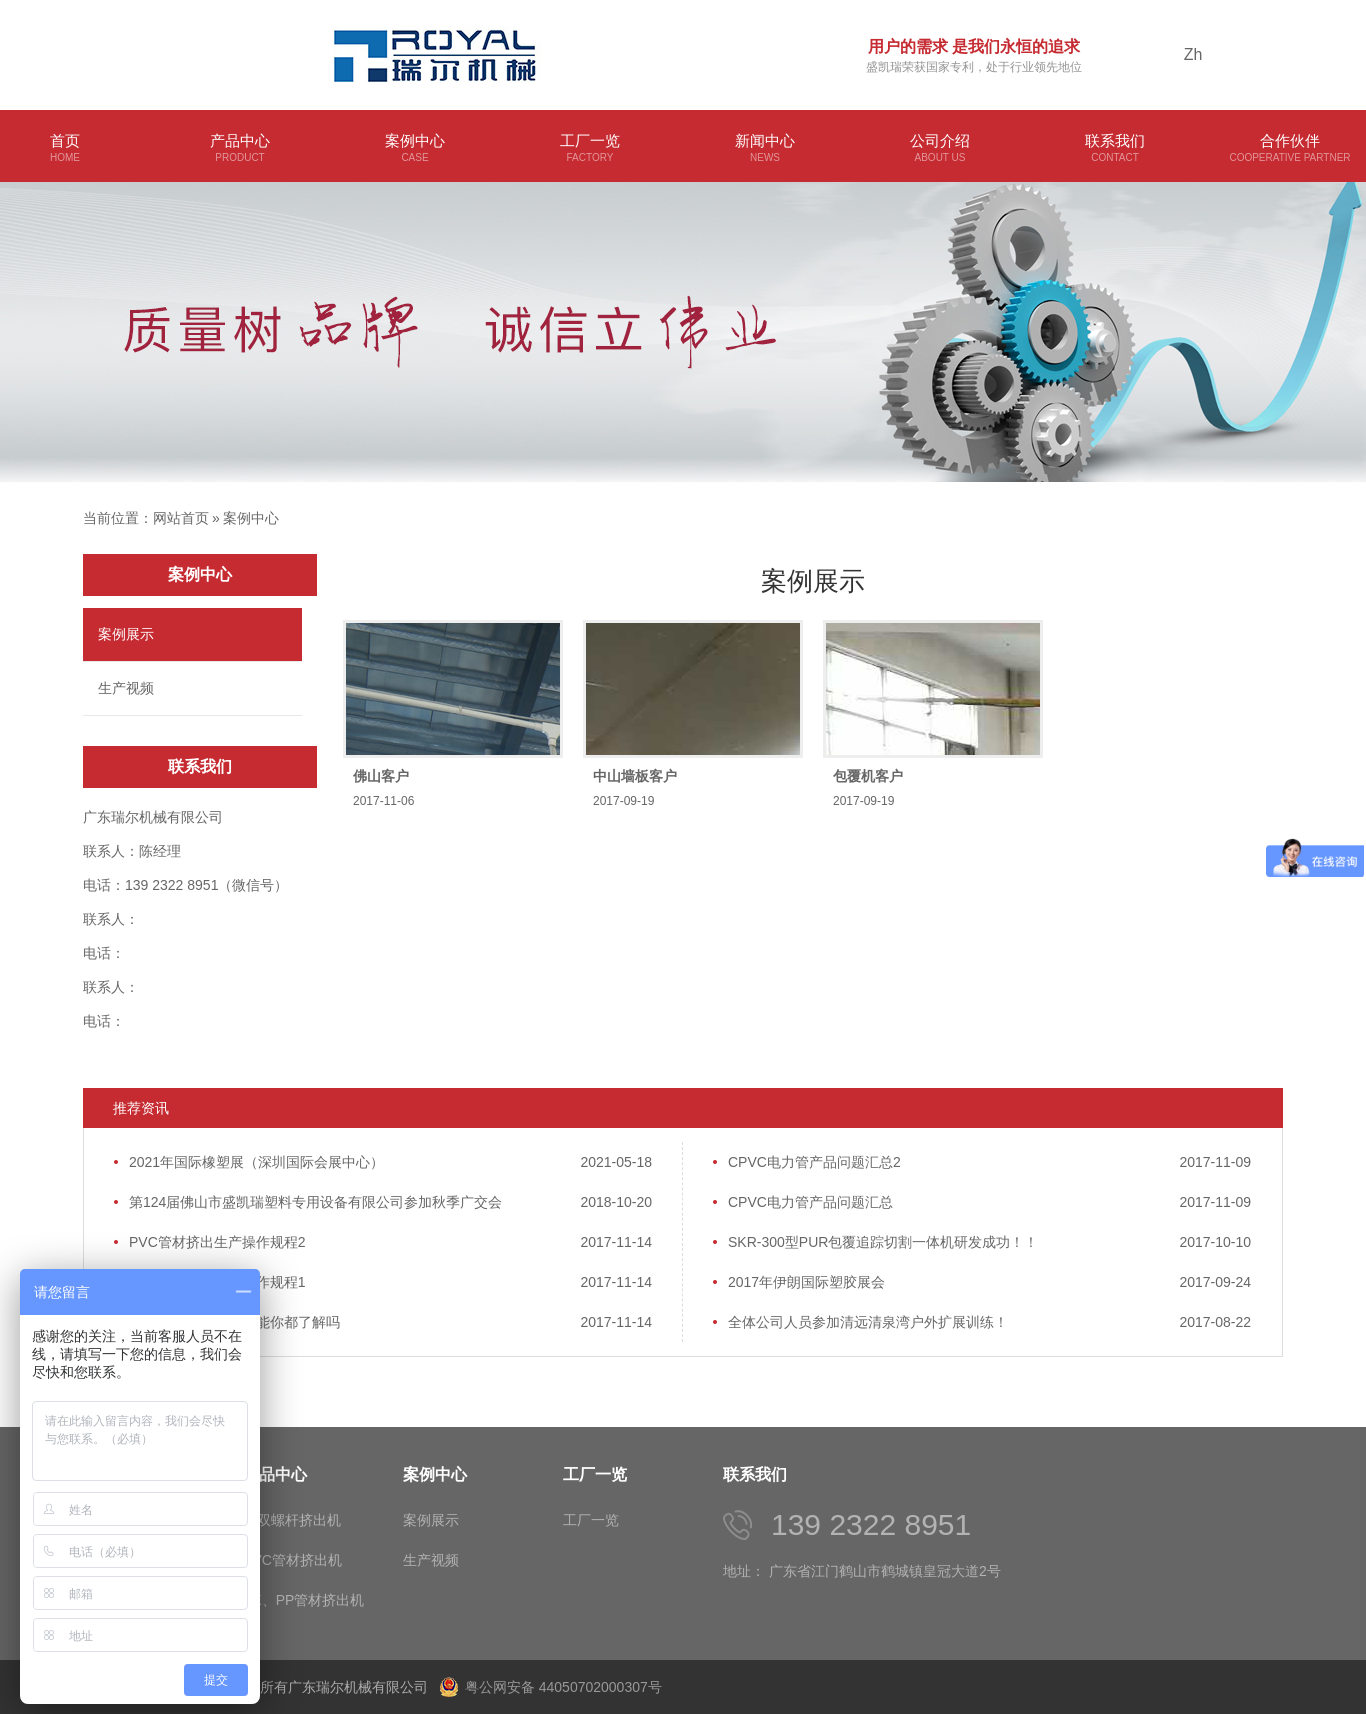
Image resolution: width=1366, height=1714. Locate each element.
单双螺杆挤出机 (292, 1520)
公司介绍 (940, 148)
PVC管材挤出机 (292, 1560)
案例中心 (415, 148)
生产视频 (126, 688)
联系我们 (1115, 148)
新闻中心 (765, 148)
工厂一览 (590, 148)
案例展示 (126, 634)
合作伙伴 (1290, 148)
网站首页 (181, 518)
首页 (65, 148)
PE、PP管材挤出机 (303, 1600)
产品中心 (240, 148)
